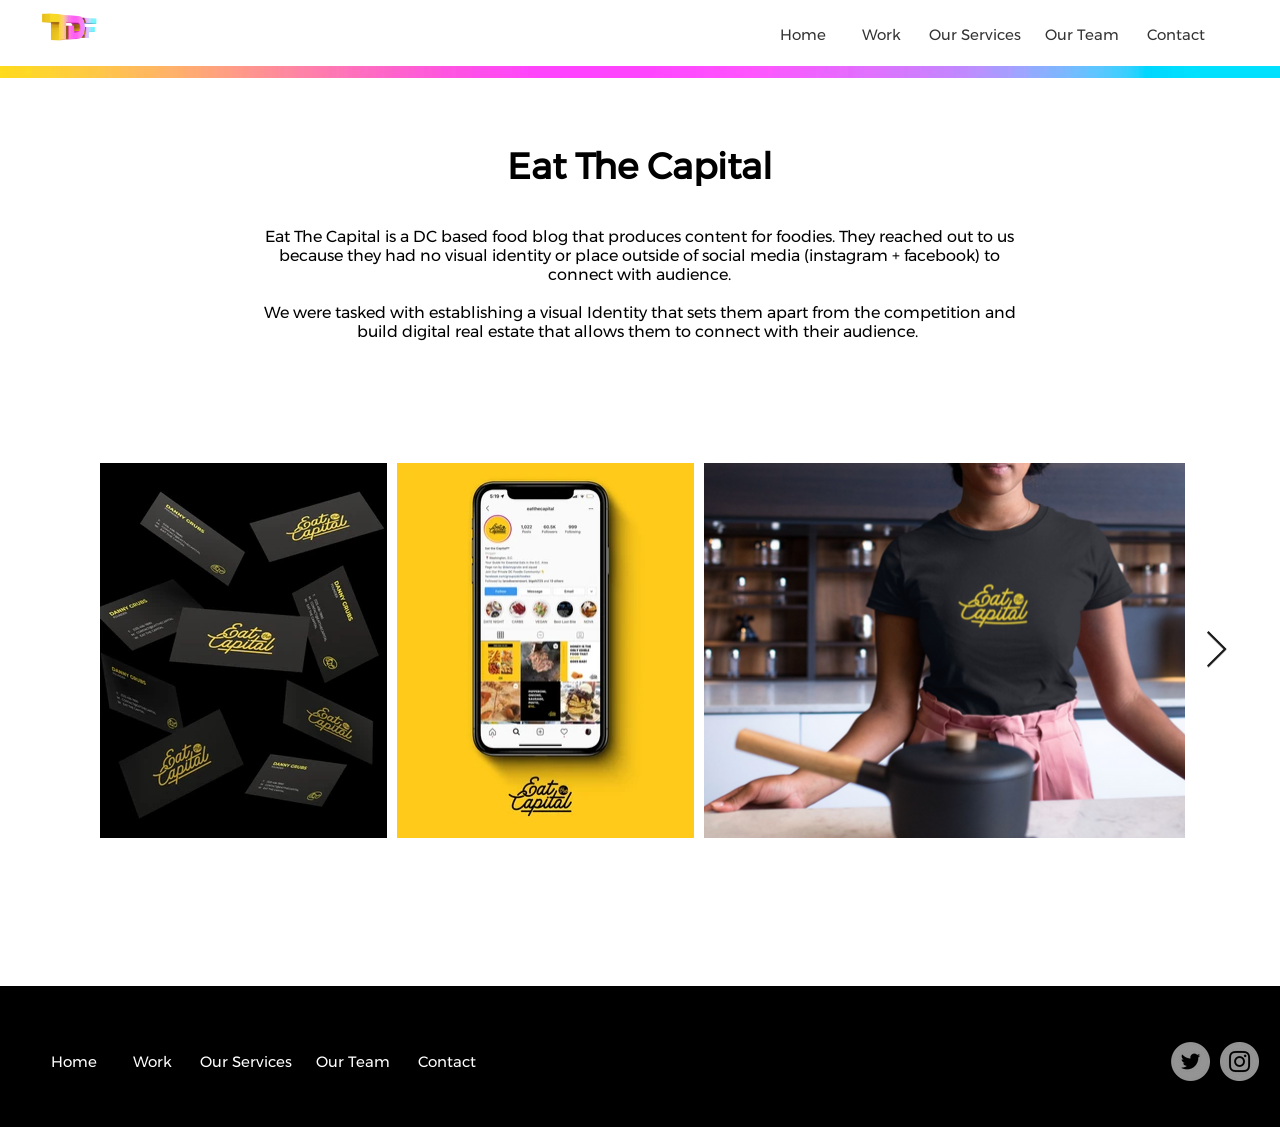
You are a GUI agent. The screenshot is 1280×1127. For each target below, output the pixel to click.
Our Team (1082, 34)
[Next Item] (1216, 650)
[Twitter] (1190, 1061)
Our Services (975, 34)
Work (881, 34)
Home (803, 34)
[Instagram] (1239, 1061)
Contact (1176, 34)
